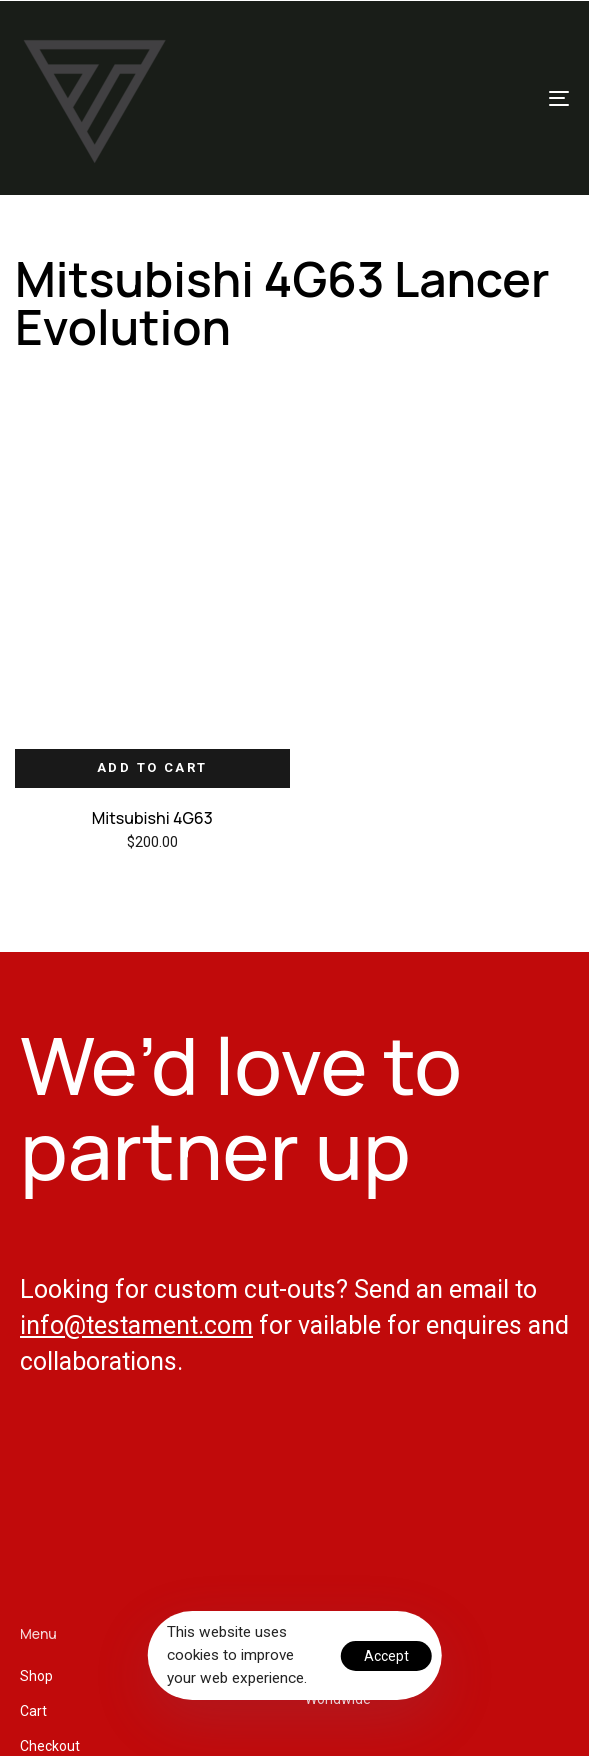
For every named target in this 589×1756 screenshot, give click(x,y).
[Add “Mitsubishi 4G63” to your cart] (152, 768)
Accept (386, 1656)
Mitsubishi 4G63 (152, 818)
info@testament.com (136, 1325)
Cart (33, 1711)
